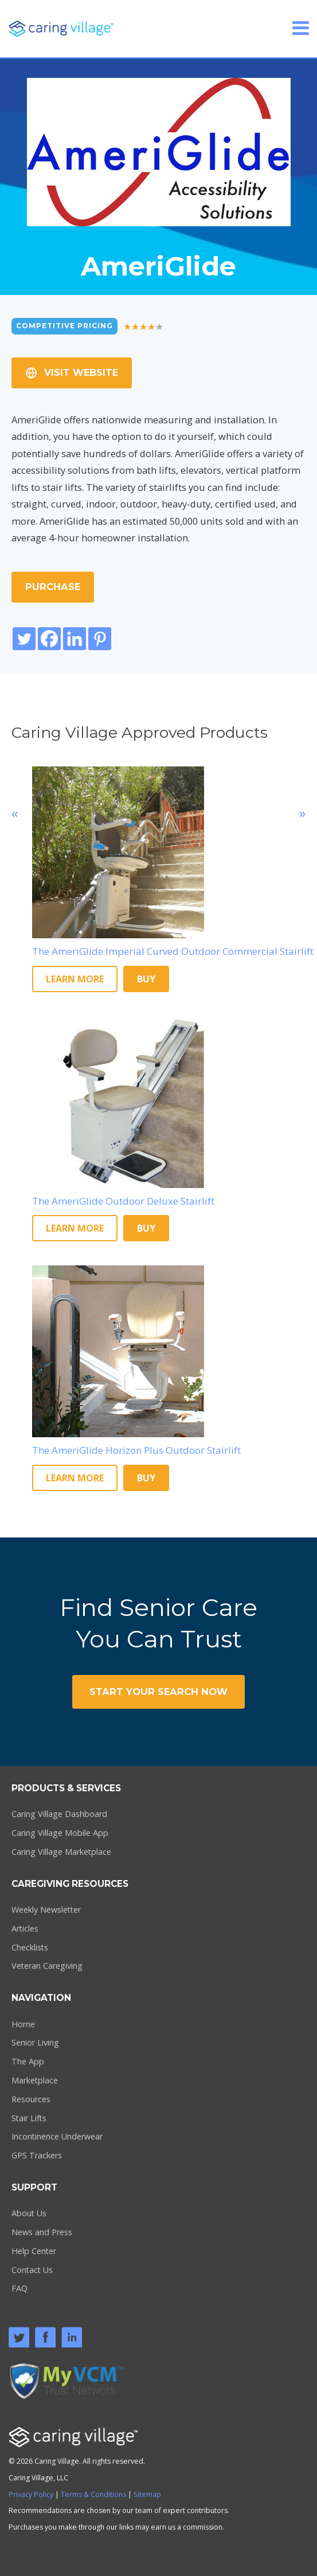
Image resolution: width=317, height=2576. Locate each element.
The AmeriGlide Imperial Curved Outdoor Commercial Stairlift (173, 951)
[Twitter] (24, 638)
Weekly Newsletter (46, 1909)
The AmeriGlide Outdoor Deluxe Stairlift (123, 1201)
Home (23, 2024)
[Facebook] (49, 638)
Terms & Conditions (93, 2494)
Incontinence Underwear (57, 2136)
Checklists (29, 1947)
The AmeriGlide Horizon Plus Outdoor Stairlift (136, 1450)
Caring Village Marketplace (61, 1851)
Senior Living (35, 2042)
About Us (28, 2213)
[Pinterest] (99, 638)
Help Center (33, 2250)
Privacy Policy (31, 2494)
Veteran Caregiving (47, 1965)
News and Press (41, 2232)
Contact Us (32, 2269)
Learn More (75, 979)
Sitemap (147, 2494)
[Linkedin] (74, 638)
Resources (30, 2099)
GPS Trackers (36, 2155)
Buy (146, 979)
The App (27, 2061)
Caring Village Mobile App (59, 1832)
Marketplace (34, 2080)
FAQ (19, 2288)
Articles (24, 1928)
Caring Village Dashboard (59, 1813)
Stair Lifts (28, 2118)
